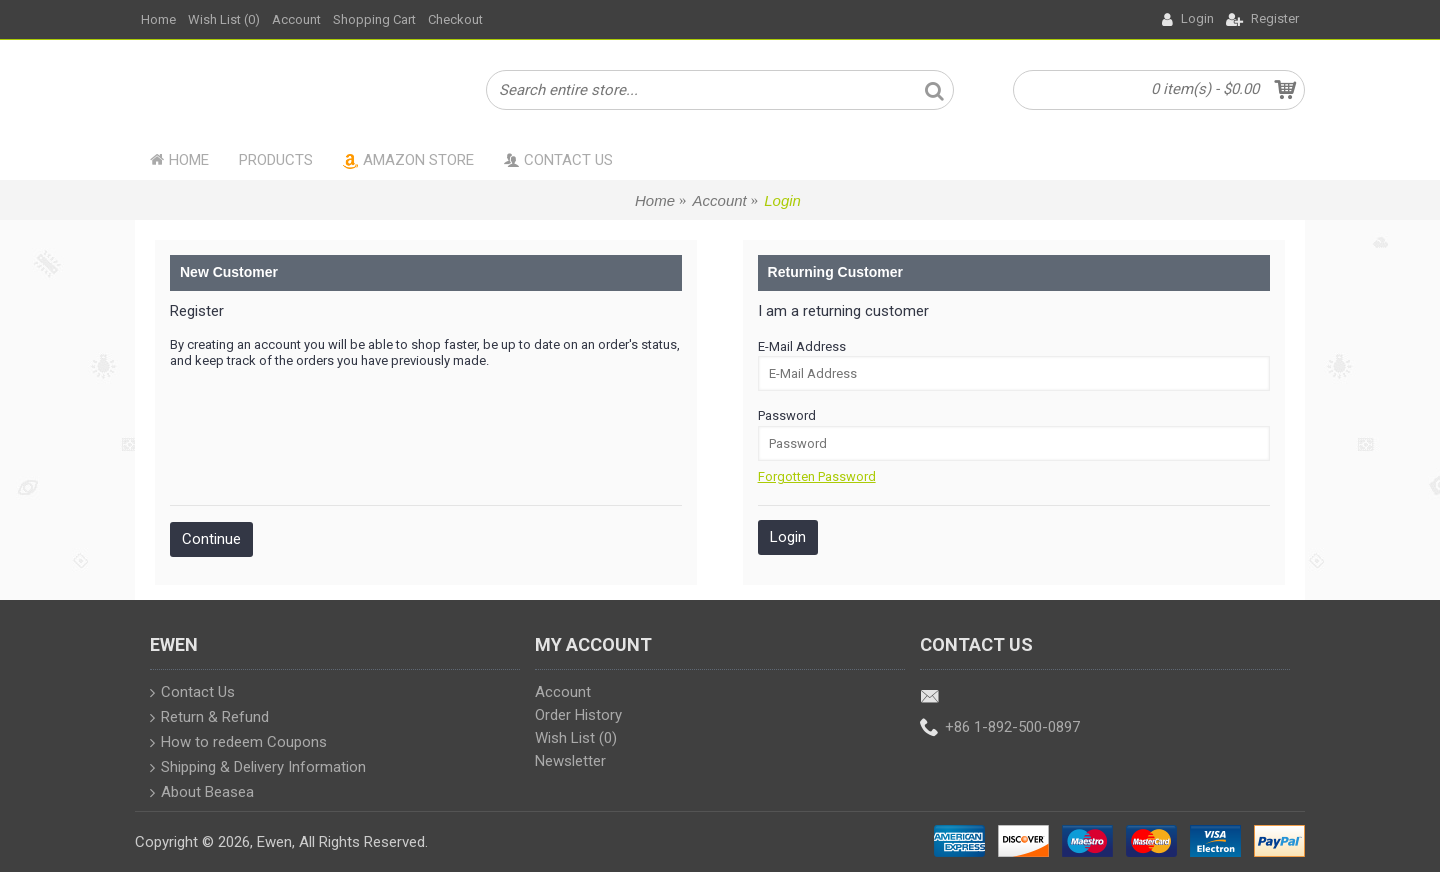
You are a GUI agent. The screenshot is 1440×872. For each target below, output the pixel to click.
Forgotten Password (817, 476)
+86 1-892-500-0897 (1000, 728)
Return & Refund (209, 719)
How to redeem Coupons (238, 744)
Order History (578, 715)
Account (720, 200)
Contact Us (192, 694)
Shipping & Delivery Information (258, 769)
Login (782, 200)
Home (655, 200)
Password (787, 415)
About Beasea (202, 794)
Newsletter (570, 761)
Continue (211, 539)
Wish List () (576, 738)
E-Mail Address (802, 346)
